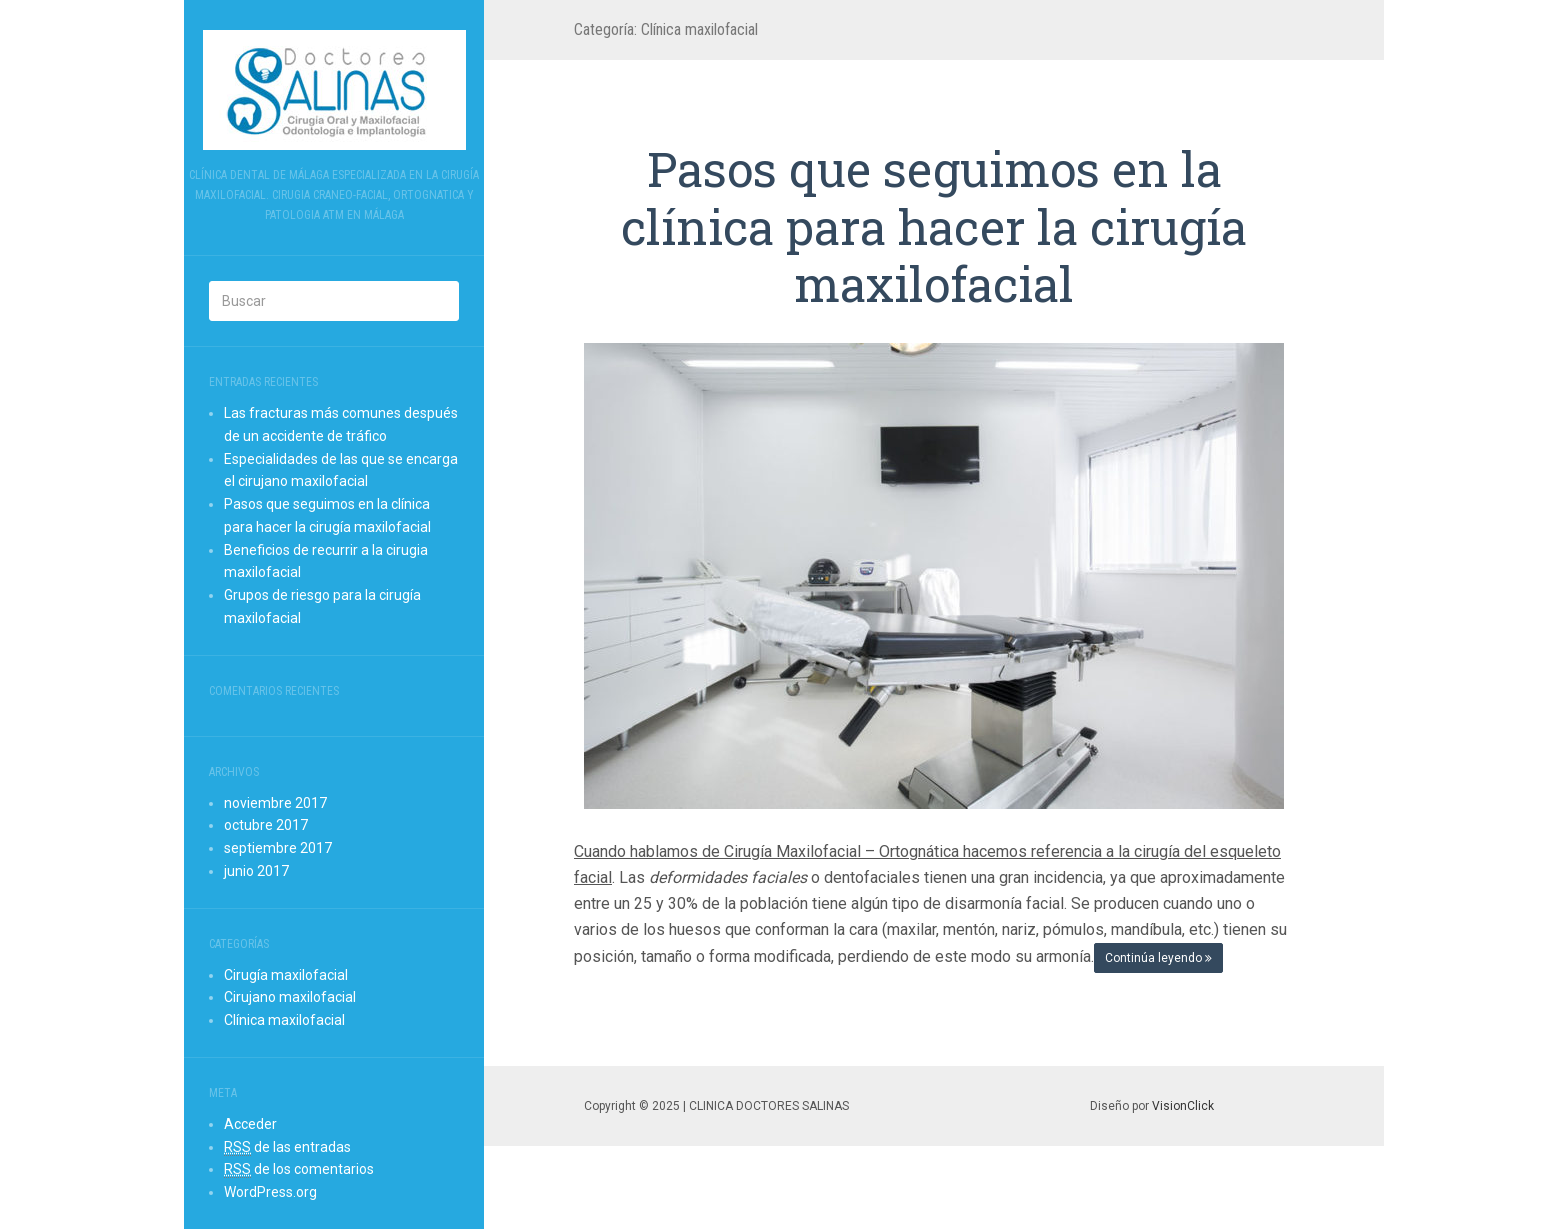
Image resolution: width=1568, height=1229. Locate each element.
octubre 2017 (266, 825)
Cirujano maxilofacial (290, 997)
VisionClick (1183, 1106)
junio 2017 (256, 871)
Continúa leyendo (1158, 958)
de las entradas (287, 1147)
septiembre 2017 (278, 848)
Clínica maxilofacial (284, 1020)
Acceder (250, 1124)
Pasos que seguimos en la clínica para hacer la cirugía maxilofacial (934, 226)
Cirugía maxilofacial (286, 975)
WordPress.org (270, 1192)
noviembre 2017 (275, 803)
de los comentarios (299, 1169)
